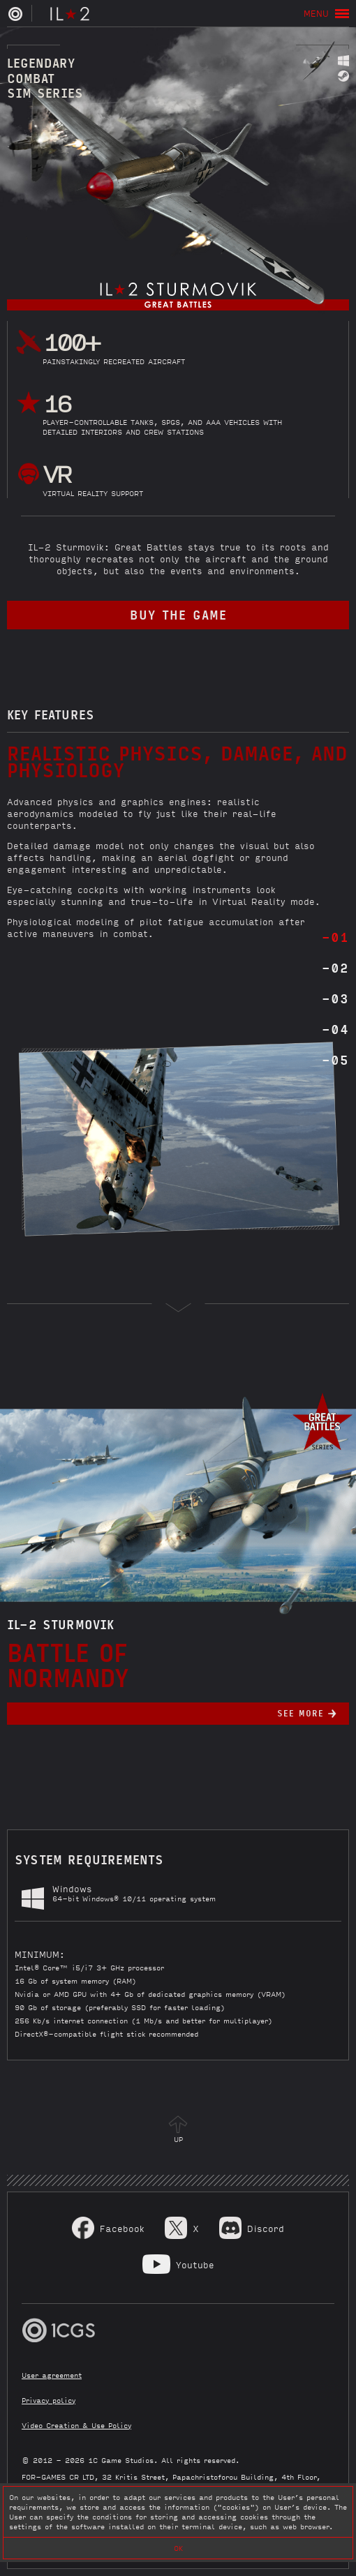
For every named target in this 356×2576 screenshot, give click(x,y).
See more (300, 1712)
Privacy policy (48, 2399)
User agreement (52, 2374)
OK (178, 2547)
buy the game (178, 614)
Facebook (122, 2228)
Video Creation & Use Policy (76, 2424)
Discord (265, 2228)
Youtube (195, 2264)
